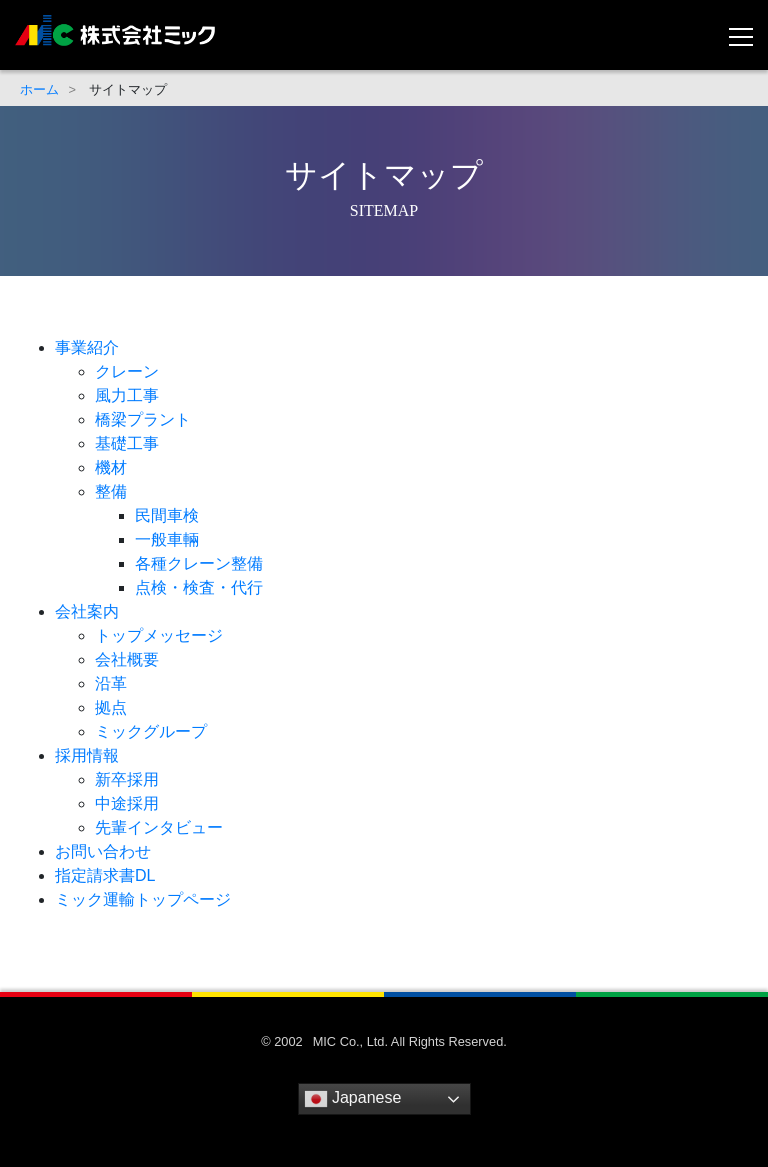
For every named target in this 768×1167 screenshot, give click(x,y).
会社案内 (87, 611)
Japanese (353, 1099)
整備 (111, 491)
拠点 (111, 707)
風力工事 (127, 395)
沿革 (111, 683)
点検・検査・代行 (199, 587)
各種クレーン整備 (199, 563)
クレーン (127, 371)
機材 (111, 467)
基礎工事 (127, 443)
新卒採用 (127, 779)
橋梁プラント (143, 419)
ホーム (39, 89)
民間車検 (167, 515)
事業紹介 (87, 347)
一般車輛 (167, 539)
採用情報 (87, 755)
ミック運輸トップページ (143, 899)
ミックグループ (151, 731)
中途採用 (127, 803)
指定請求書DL (105, 875)
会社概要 (127, 659)
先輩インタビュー (159, 827)
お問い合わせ (103, 851)
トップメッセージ (159, 635)
